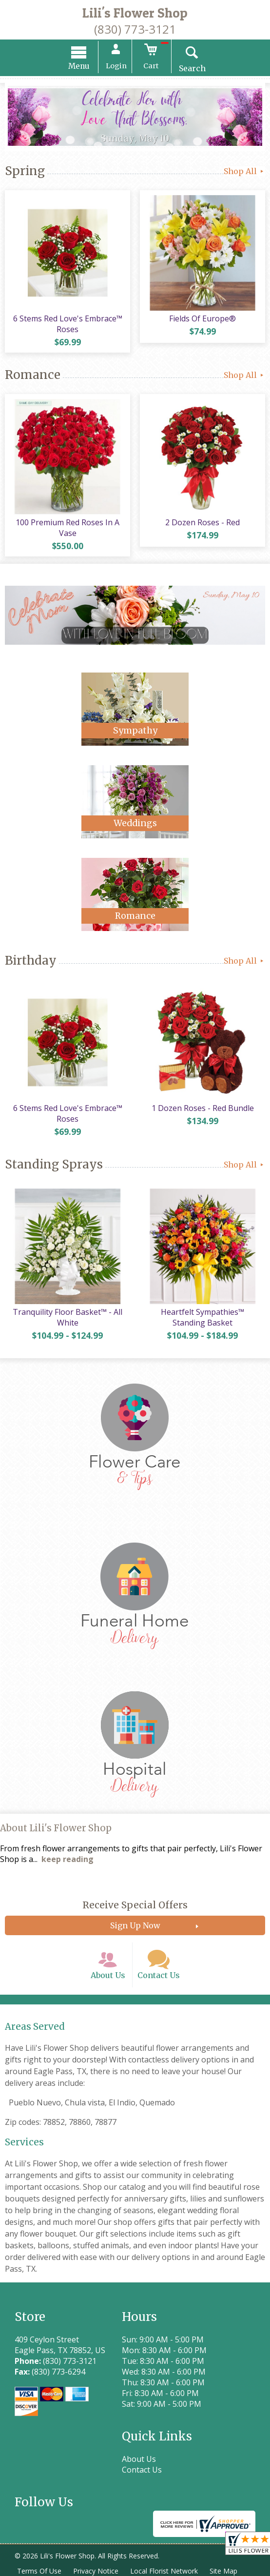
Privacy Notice (95, 2571)
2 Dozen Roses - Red (202, 522)
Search (192, 68)
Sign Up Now (135, 1925)
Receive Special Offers (135, 1905)
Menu (79, 66)
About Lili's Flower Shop (56, 1828)
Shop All (244, 171)
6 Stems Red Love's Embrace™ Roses (67, 324)
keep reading (67, 1859)
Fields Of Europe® (202, 318)
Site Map (223, 2571)
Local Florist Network (164, 2571)
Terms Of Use (39, 2571)
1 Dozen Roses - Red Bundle (203, 1108)
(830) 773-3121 (135, 29)
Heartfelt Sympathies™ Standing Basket (202, 1317)
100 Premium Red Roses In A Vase (67, 527)
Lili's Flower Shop (135, 13)
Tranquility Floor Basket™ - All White (67, 1317)
